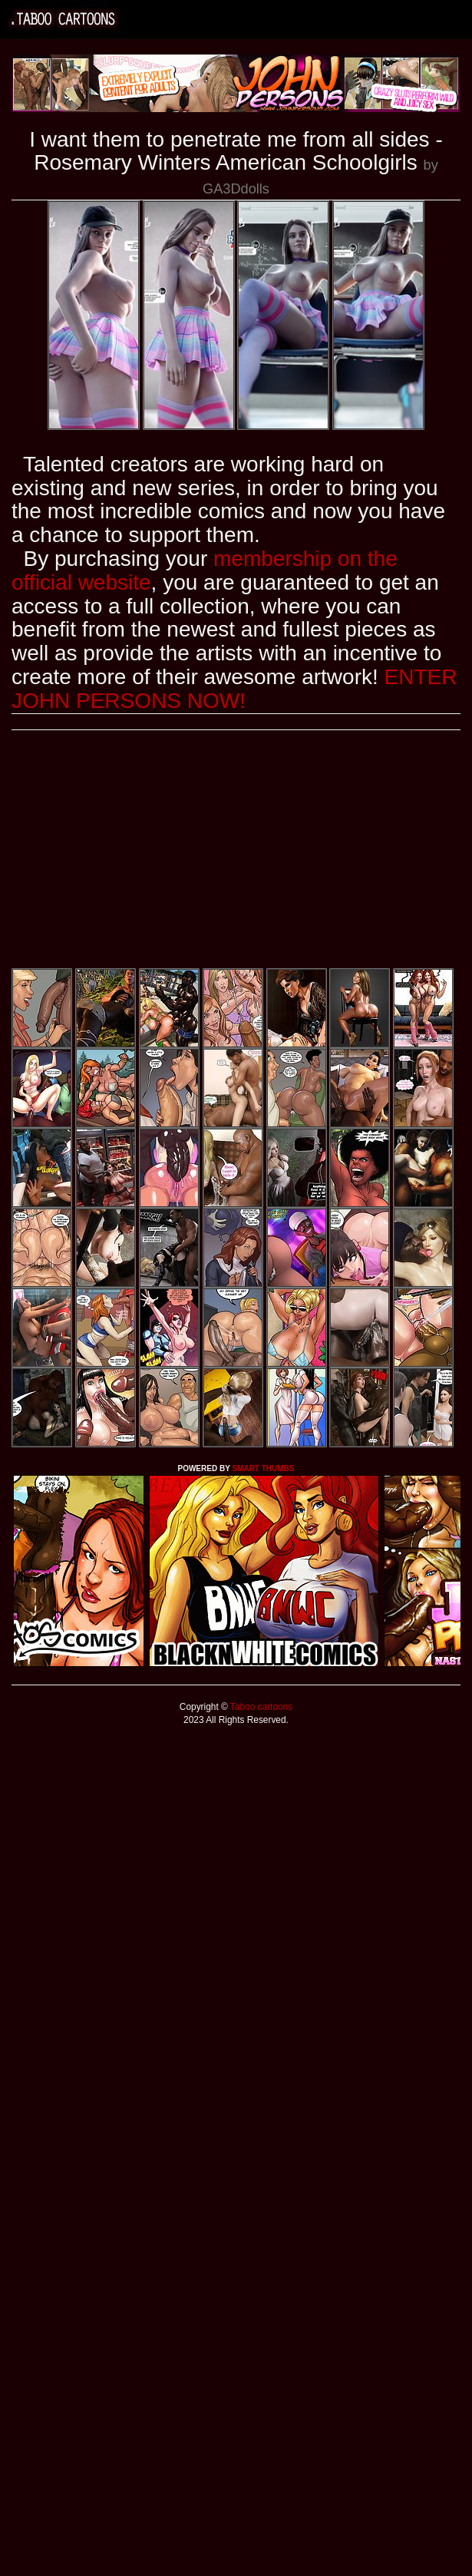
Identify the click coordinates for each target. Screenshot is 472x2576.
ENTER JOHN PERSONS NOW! (234, 689)
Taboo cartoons (260, 1706)
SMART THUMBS (263, 1468)
